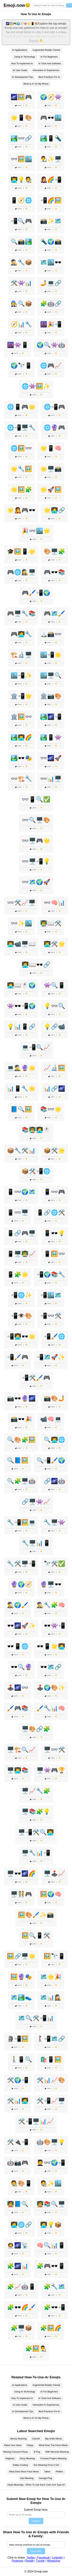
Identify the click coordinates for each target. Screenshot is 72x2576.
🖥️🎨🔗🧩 (36, 1729)
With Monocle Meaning (57, 2451)
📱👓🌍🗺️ (21, 1192)
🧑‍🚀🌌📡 (17, 2245)
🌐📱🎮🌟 (21, 407)
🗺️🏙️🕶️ (51, 262)
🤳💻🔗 (51, 283)
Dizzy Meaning (27, 2458)
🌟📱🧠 (51, 448)
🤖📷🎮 (17, 2162)
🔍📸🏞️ (21, 241)
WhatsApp (53, 2560)
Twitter (30, 2557)
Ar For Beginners (49, 56)
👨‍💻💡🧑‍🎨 (21, 179)
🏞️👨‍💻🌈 (21, 737)
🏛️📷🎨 (51, 696)
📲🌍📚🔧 (51, 1274)
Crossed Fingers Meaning (53, 2458)
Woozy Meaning (18, 2438)
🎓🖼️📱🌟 (21, 551)
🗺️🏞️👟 (21, 1997)
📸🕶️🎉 (21, 1419)
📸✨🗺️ (51, 221)
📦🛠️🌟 (54, 1150)
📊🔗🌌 (54, 1088)
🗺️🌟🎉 (51, 1977)
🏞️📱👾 (51, 737)
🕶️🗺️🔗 (51, 1667)
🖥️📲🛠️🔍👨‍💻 (36, 1832)
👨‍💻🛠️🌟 (54, 944)
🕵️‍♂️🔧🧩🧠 (51, 1605)
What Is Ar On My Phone (36, 83)
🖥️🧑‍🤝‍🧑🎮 (21, 1894)
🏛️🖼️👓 (21, 717)
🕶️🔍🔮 (21, 1667)
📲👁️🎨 (21, 1316)
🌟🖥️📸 (51, 469)
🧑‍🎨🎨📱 (21, 2183)
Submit (36, 2521)
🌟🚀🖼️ (51, 489)
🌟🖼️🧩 (21, 489)
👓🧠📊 (54, 902)
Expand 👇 (36, 40)
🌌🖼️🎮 (21, 97)
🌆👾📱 (17, 345)
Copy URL (35, 2551)
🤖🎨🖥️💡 (51, 2142)
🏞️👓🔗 (21, 138)
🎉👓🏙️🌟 (36, 531)
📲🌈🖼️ (51, 200)
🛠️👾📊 (21, 283)
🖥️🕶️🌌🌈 (21, 1873)
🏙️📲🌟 (51, 655)
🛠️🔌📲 (17, 2142)
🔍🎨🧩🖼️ (21, 1440)
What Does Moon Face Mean (24, 2471)
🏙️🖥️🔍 (51, 675)
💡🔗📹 (54, 1026)
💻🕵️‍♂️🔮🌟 (21, 1068)
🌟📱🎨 (21, 118)
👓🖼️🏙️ (21, 159)
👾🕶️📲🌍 (21, 1006)
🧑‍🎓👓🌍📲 (51, 2162)
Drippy (30, 2445)
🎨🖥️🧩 (54, 551)
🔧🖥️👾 (54, 1522)
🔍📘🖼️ (17, 1460)
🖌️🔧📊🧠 (51, 1708)
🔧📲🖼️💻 (21, 1522)
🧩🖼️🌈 (51, 2328)
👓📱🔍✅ (36, 799)
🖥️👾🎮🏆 (51, 1770)
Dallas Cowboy (20, 2465)
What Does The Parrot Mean (53, 2445)
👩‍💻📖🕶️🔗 (36, 964)
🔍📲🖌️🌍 (51, 1460)
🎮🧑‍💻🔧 (21, 634)
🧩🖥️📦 (21, 2328)
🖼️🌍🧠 (51, 1894)
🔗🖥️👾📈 (36, 1501)
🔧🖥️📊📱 (36, 1543)
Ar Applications (19, 50)
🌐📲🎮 (54, 407)
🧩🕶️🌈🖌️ (21, 2307)
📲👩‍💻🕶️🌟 (21, 1336)
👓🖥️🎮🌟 (36, 840)
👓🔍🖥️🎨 (36, 820)
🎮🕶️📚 (54, 572)
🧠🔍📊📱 (51, 2245)
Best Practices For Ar (49, 77)
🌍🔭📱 (21, 365)
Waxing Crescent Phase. (15, 2451)
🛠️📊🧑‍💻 (17, 2101)
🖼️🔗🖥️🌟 (21, 1956)
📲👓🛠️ (51, 1316)
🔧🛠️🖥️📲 (21, 1563)
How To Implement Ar (22, 63)
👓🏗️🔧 (21, 779)
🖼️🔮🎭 (21, 1977)
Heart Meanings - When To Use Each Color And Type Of (36, 2484)
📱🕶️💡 (54, 1233)
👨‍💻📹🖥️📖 (21, 944)
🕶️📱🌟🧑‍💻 (51, 1646)
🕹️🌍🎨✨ (51, 1687)
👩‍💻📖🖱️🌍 (21, 985)
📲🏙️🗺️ (51, 1295)
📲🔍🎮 (21, 221)
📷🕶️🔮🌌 (21, 1398)
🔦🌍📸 (51, 241)
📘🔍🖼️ (21, 1109)
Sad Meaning (26, 2478)
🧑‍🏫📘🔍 (17, 2204)
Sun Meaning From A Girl (46, 2465)
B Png (37, 2451)
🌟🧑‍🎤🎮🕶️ (21, 510)
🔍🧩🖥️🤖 (21, 1481)
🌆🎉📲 (51, 324)
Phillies (59, 2471)
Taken (47, 2471)
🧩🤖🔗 (51, 303)
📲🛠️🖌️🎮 (36, 1378)
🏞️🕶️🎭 (21, 758)
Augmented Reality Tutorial (46, 50)
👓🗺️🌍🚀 (36, 882)
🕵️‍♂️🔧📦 (21, 262)
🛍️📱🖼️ (51, 2059)
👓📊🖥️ (51, 779)
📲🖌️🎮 (17, 1357)
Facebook (43, 2557)
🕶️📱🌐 (17, 1646)
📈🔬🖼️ (54, 1068)
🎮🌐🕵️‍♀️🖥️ (21, 572)
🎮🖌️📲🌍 (36, 593)
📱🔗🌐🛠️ (51, 1212)
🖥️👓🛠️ (54, 1749)
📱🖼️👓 (54, 1254)
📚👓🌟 (51, 1109)
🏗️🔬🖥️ (21, 655)
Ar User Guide (20, 70)
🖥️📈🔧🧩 (36, 1791)
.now (14, 5)
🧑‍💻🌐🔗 (21, 2224)
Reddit (29, 2560)
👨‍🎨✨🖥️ (51, 159)
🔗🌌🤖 (54, 1481)
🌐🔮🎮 (54, 427)
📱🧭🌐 (21, 200)
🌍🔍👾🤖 (51, 345)
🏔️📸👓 (51, 634)
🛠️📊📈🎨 (51, 2080)
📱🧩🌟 (17, 1274)
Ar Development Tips (22, 77)
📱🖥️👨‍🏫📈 (21, 1254)
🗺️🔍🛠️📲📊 (36, 2018)
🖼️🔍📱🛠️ (36, 1935)
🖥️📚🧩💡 (36, 1811)
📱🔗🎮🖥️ (21, 1233)
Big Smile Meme (53, 2438)
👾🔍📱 (54, 985)
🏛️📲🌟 (21, 696)
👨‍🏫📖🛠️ (51, 923)
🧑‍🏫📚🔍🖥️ (51, 2204)
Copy (18, 105)
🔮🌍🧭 (21, 1584)
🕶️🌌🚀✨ (21, 1625)
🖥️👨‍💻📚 (17, 1770)
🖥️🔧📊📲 (36, 1853)
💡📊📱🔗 (21, 1026)
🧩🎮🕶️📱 (51, 2266)
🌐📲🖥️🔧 (21, 427)
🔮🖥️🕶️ (51, 1584)
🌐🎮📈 (51, 365)
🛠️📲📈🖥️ (51, 2101)
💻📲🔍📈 (36, 1047)
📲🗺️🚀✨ (51, 1357)
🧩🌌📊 (17, 2266)
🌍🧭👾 (51, 97)
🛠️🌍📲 (17, 2080)
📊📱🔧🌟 (21, 1088)
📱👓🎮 (54, 1192)
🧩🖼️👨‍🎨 (36, 2348)
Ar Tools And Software (49, 63)
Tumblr (40, 2560)
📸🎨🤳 (54, 1398)
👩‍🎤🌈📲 (51, 179)
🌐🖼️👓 (21, 448)
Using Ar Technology (24, 56)
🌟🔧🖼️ (21, 469)
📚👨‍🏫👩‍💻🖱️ (36, 1130)
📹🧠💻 (51, 1419)
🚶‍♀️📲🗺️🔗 (51, 2039)
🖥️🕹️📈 (54, 1873)
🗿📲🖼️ (17, 2039)
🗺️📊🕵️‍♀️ (51, 1997)
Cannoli (36, 2438)
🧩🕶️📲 (54, 2307)
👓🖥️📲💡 (36, 861)
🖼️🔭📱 (54, 1956)
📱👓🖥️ (17, 1212)
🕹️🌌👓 (17, 1687)
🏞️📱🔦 (51, 138)
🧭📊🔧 (21, 324)
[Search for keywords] (49, 5)
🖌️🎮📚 (17, 1708)
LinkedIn (57, 2557)
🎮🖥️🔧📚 (21, 613)
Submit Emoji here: (36, 2509)
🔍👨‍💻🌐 (54, 1440)
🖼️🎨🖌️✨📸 (36, 1915)
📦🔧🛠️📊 (21, 1150)
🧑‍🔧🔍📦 (21, 303)
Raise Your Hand (12, 2445)
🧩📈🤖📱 (21, 2286)
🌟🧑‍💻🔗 (54, 510)
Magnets (10, 2458)
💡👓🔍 (54, 1006)
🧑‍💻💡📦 (51, 2224)
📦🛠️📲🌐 (36, 1171)
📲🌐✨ (21, 1295)
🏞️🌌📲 (51, 717)
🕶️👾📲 (54, 1625)
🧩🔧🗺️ (54, 2286)
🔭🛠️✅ (54, 1563)
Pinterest (17, 2560)
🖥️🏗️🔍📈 (21, 1749)
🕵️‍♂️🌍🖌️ (17, 1605)
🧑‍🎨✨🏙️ (51, 2183)
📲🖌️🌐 (54, 1336)
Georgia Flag (45, 2478)
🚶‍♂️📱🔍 (21, 2059)
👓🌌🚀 (51, 758)
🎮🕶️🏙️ (51, 118)
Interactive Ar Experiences (46, 70)
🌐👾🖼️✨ (36, 386)
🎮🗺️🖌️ (54, 613)
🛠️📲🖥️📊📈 (36, 2121)
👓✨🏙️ (21, 923)
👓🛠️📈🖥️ (21, 902)
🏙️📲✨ (21, 675)
